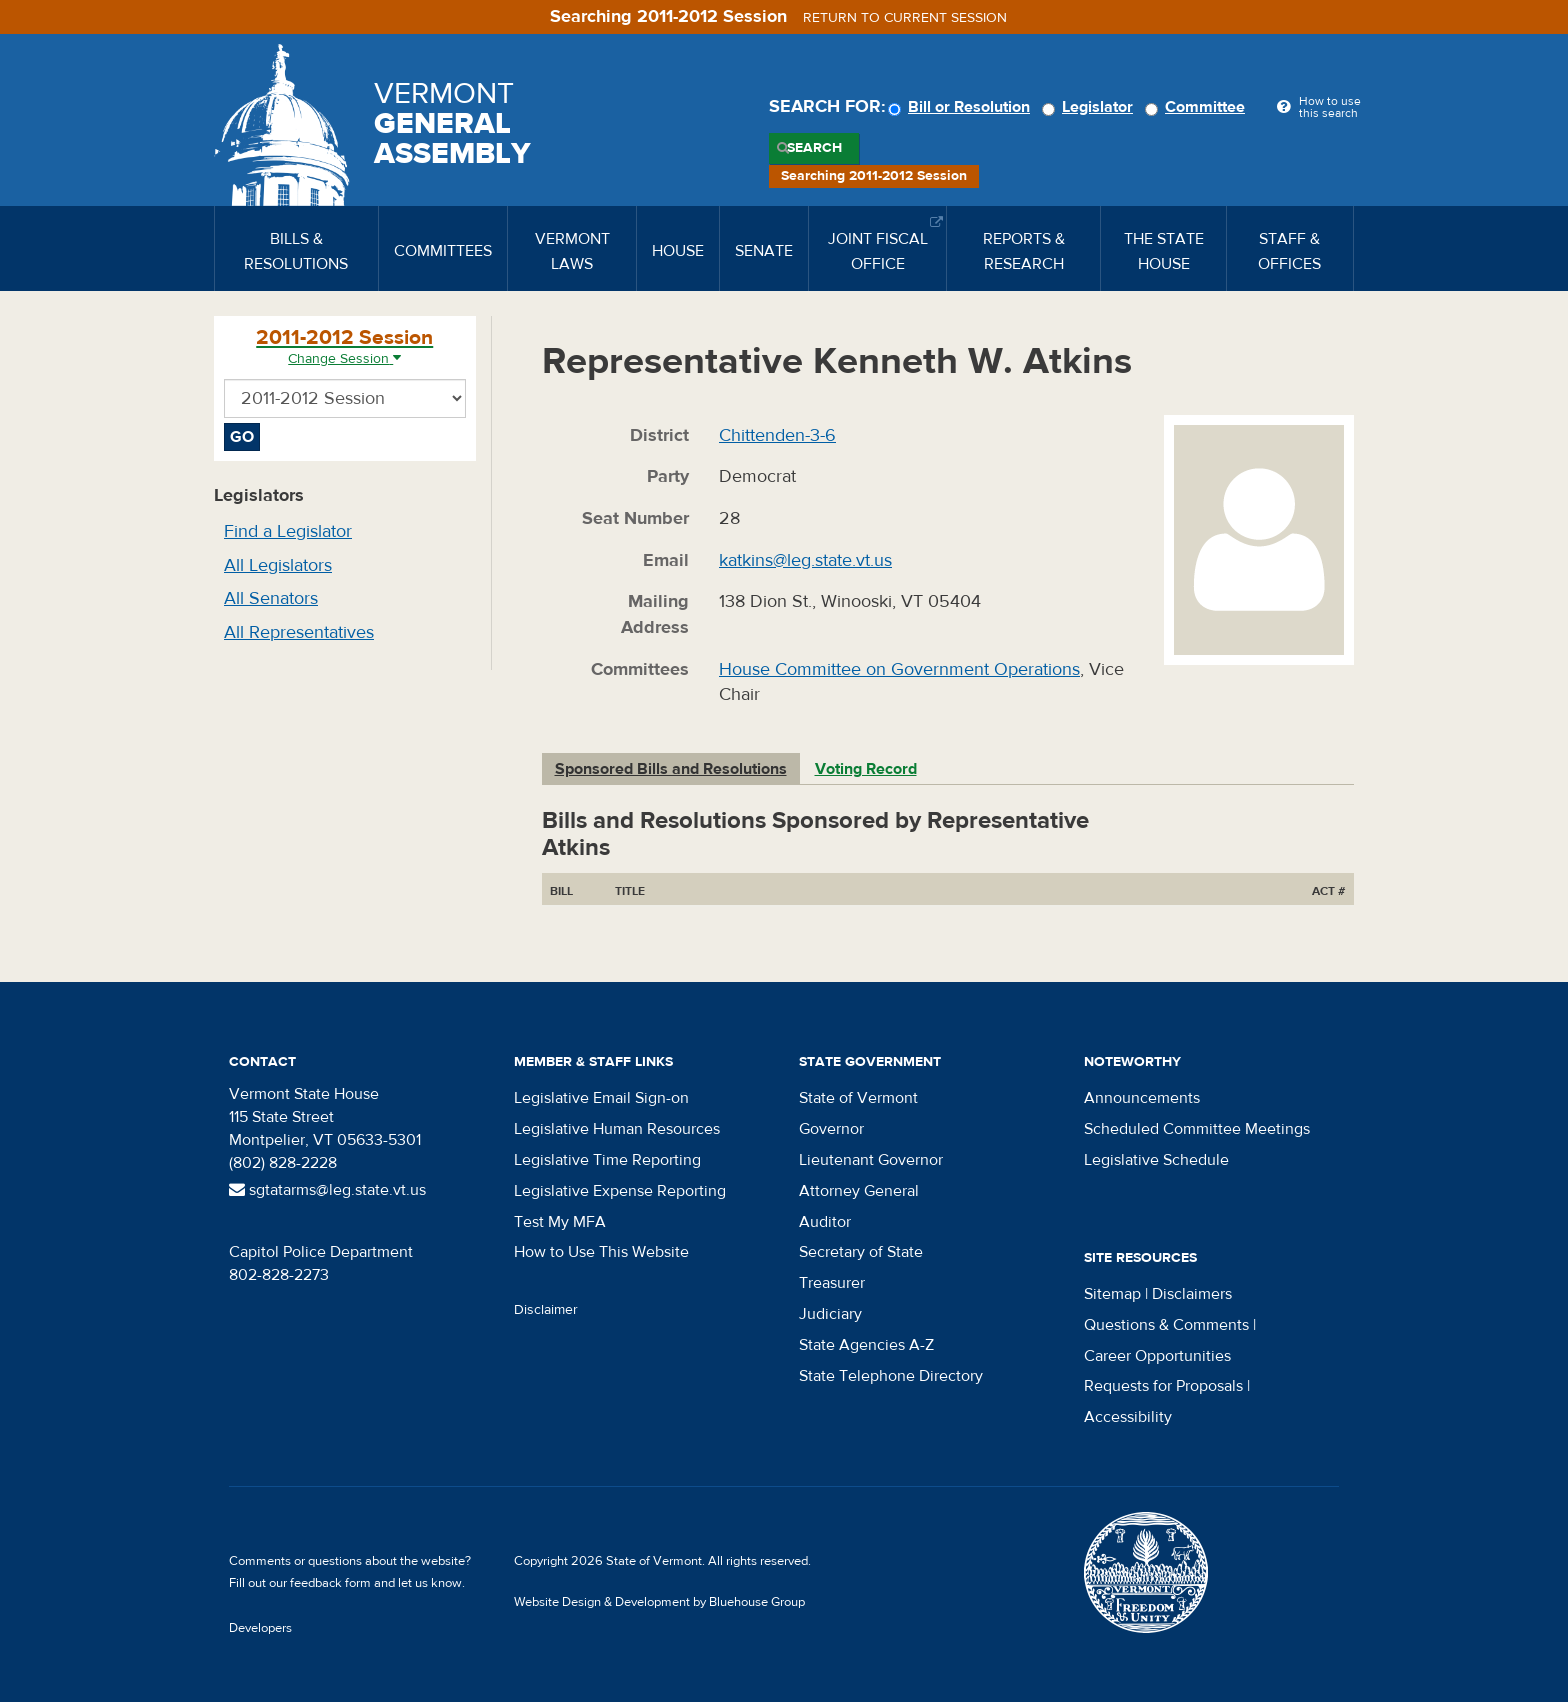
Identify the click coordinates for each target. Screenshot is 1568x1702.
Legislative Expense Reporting (620, 1191)
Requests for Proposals (1163, 1386)
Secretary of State (861, 1252)
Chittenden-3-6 (777, 435)
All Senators (271, 598)
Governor (831, 1129)
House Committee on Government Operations (899, 669)
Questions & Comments (1166, 1325)
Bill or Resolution (962, 107)
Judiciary (830, 1314)
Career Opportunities (1157, 1356)
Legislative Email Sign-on (601, 1098)
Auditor (825, 1222)
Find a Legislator (288, 531)
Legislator (1090, 107)
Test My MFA (560, 1222)
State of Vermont (858, 1098)
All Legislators (278, 565)
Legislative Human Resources (617, 1129)
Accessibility (1128, 1417)
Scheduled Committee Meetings (1197, 1129)
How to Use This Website (601, 1252)
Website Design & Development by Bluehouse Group (659, 1602)
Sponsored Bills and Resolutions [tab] (671, 769)
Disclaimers (1192, 1294)
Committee (1198, 107)
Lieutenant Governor (871, 1160)
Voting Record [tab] (866, 769)
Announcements (1142, 1098)
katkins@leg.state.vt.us (805, 560)
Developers (260, 1628)
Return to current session (905, 18)
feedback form (330, 1583)
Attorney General (859, 1191)
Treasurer (832, 1283)
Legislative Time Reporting (607, 1160)
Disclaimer (546, 1310)
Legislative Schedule (1156, 1160)
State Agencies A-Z (866, 1345)
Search (814, 148)
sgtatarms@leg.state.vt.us (327, 1190)
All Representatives (299, 632)
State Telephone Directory (891, 1376)
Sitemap (1112, 1294)
